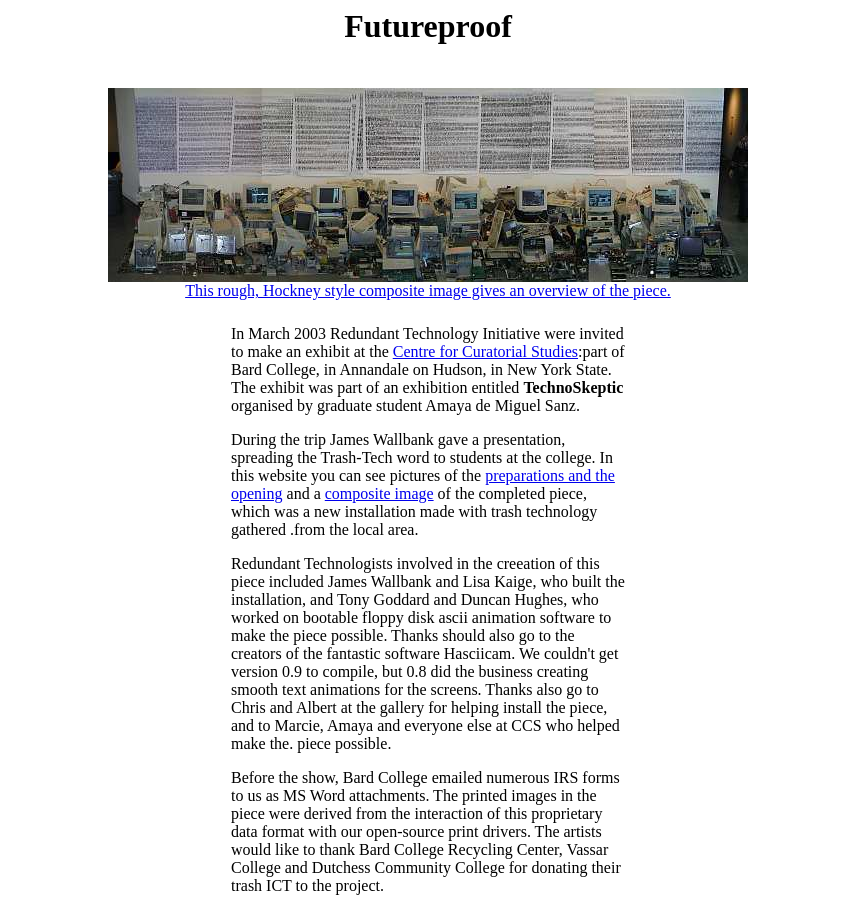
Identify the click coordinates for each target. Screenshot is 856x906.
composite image (379, 493)
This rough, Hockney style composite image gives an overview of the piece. (428, 283)
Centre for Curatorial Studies (485, 351)
